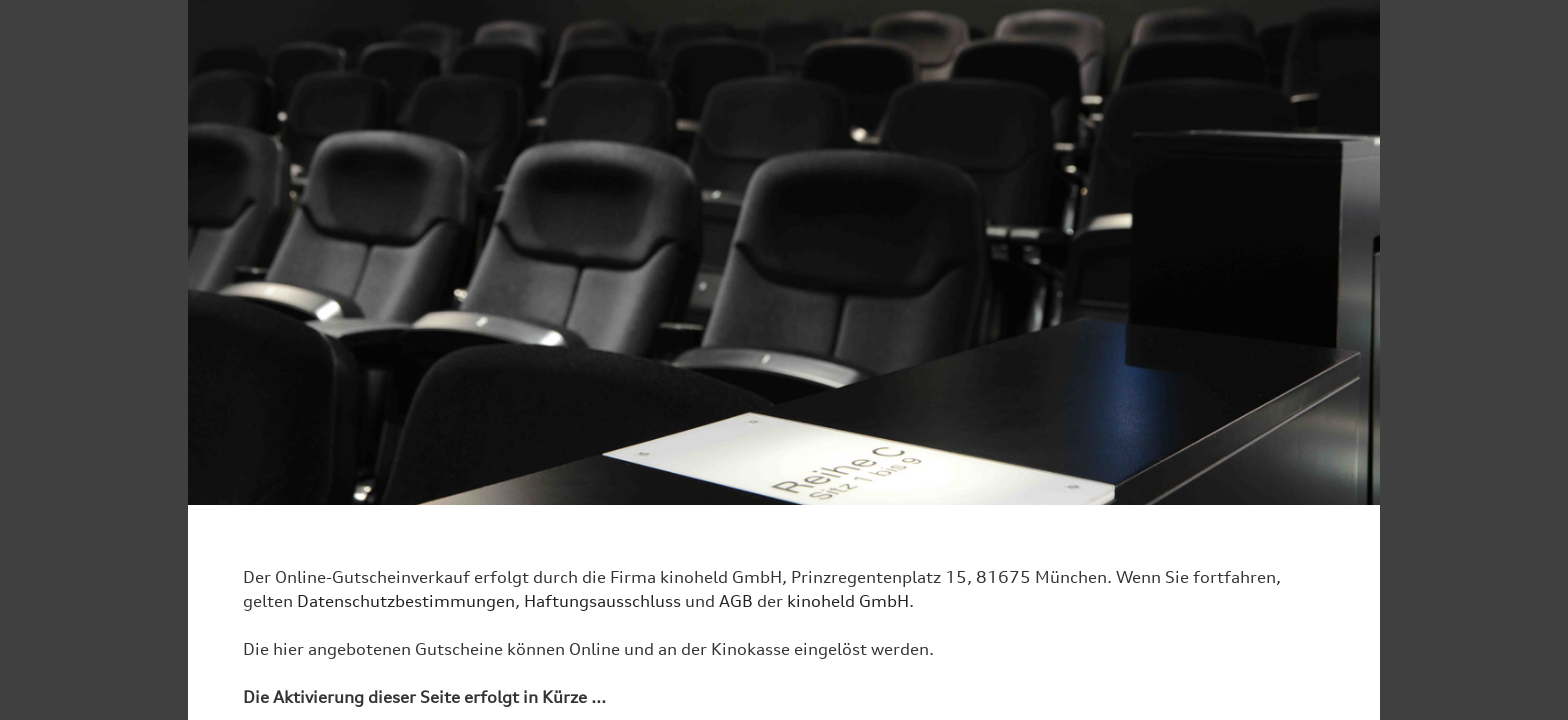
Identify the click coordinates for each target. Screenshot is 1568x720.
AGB (736, 601)
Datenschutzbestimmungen (406, 601)
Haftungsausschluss (602, 601)
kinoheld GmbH (848, 601)
